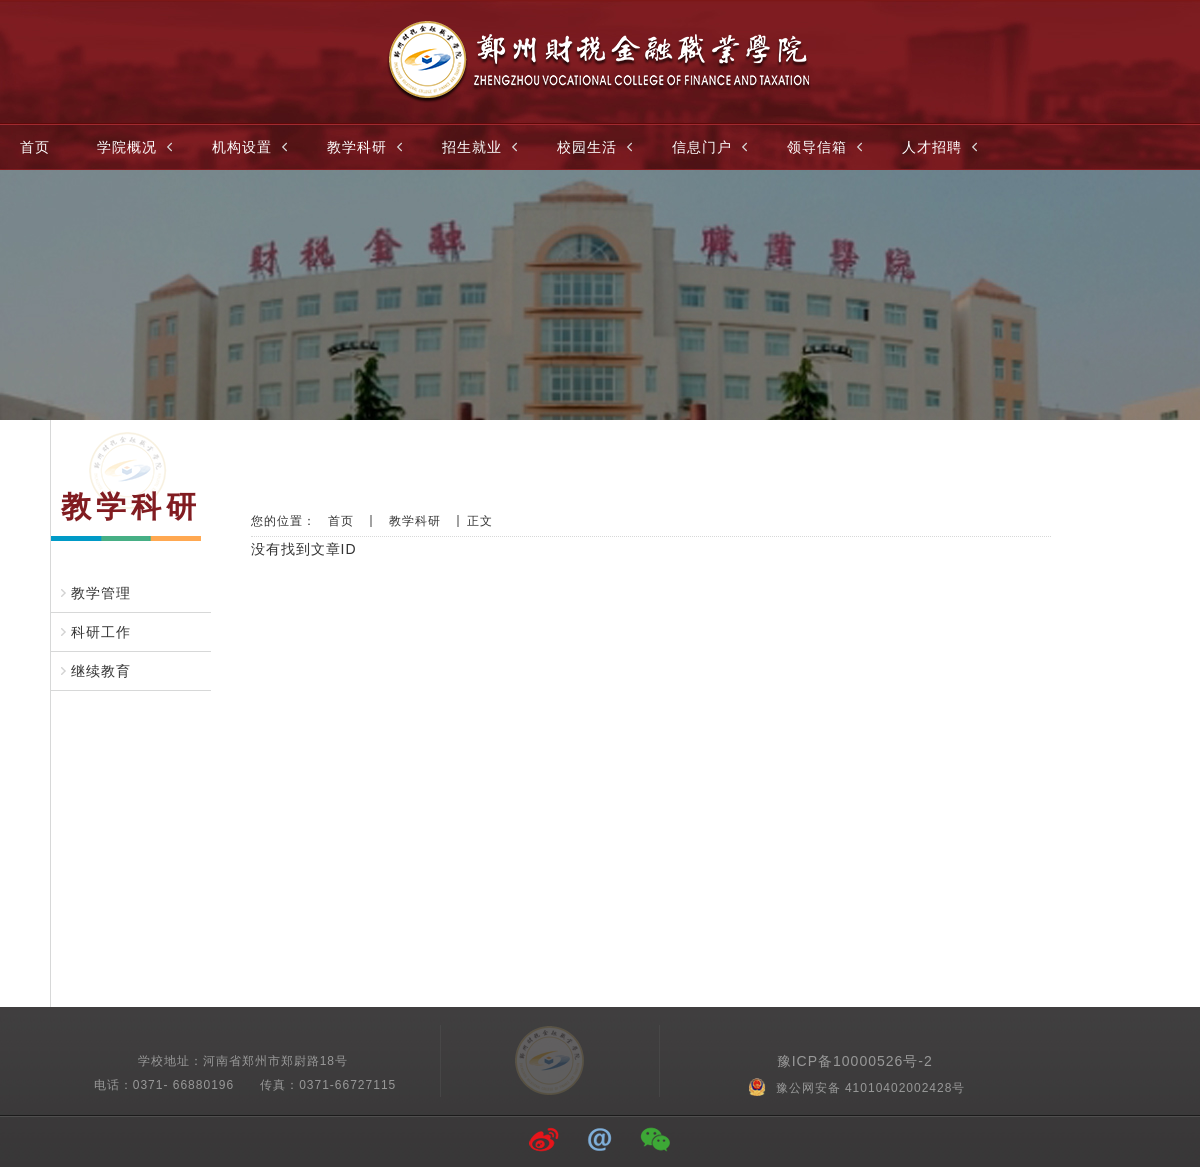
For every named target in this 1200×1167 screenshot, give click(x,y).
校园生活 (597, 147)
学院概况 (137, 147)
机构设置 (252, 147)
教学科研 (367, 147)
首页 (35, 147)
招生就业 (482, 147)
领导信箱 (827, 147)
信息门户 (712, 147)
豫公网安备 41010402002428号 (859, 1088)
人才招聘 (942, 147)
